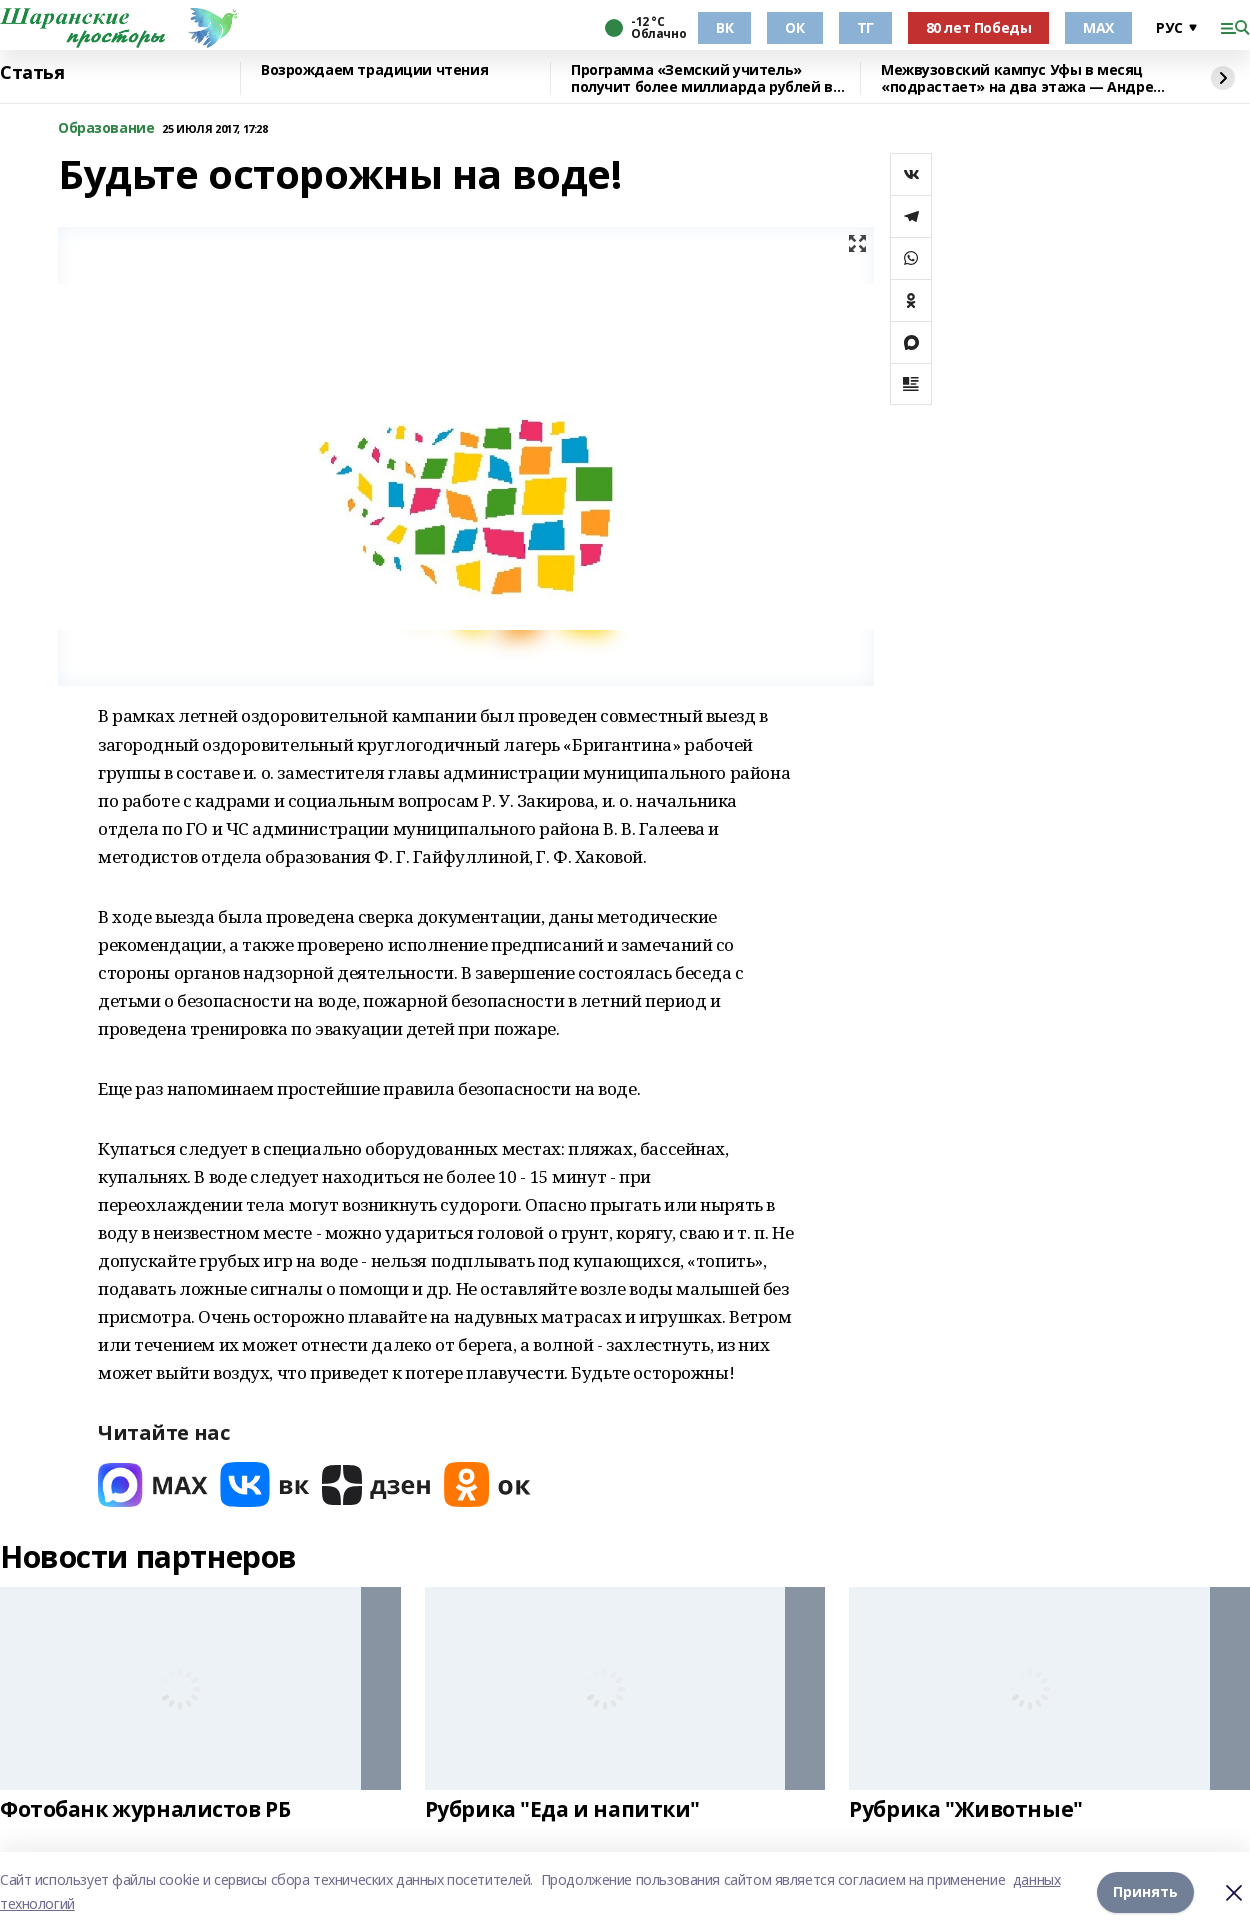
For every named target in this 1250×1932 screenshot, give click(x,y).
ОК (794, 27)
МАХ (1098, 27)
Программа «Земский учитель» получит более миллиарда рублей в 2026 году (702, 78)
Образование (106, 128)
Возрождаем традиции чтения (374, 70)
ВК (724, 27)
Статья (32, 73)
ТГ (865, 27)
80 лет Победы (979, 27)
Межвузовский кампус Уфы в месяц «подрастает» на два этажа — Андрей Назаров (1022, 78)
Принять (1145, 1891)
